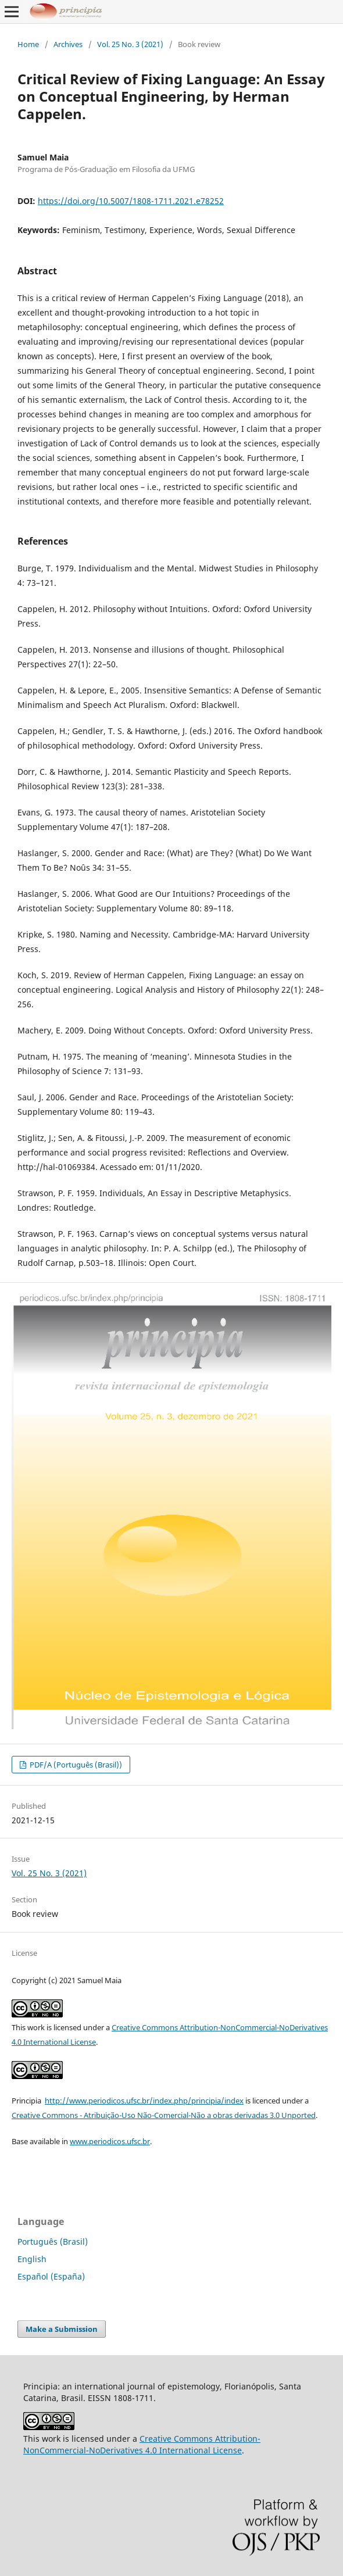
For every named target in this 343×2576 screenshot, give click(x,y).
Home (28, 44)
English (32, 2258)
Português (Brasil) (52, 2241)
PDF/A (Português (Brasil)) (75, 1764)
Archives (68, 44)
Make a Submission (62, 2329)
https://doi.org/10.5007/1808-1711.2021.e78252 (131, 200)
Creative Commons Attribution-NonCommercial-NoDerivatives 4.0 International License (141, 2444)
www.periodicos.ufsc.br (110, 2141)
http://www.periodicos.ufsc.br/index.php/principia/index (144, 2100)
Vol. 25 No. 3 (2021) (130, 44)
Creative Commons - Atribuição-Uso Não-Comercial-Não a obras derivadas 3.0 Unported (164, 2115)
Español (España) (51, 2276)
